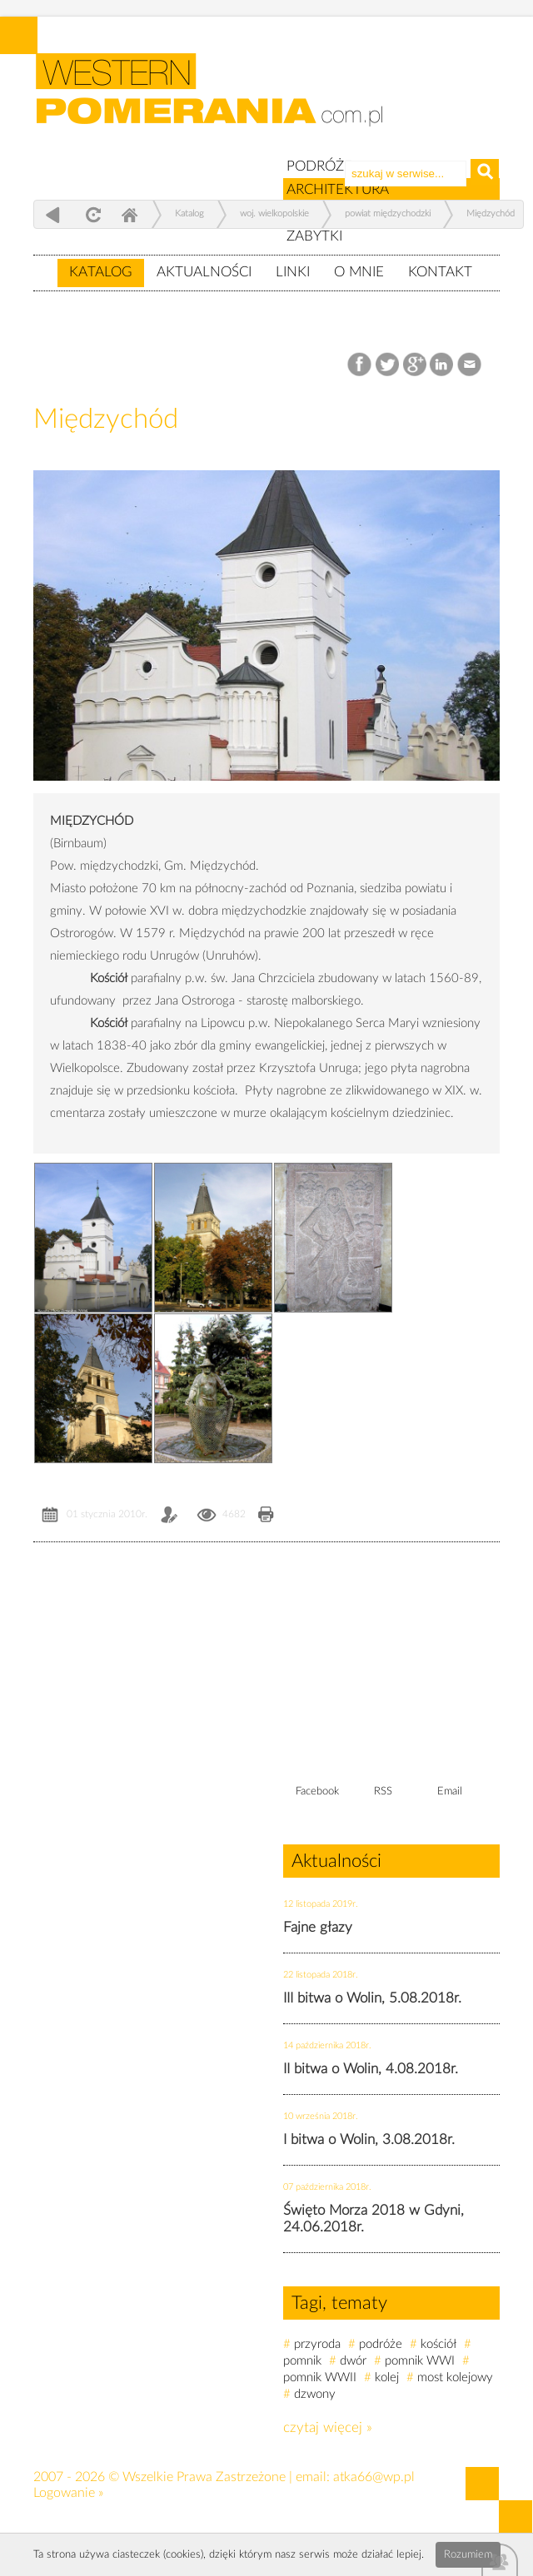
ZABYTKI (314, 236)
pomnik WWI (420, 2361)
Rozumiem (468, 2554)
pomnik (302, 2361)
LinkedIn (443, 365)
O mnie (359, 272)
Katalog (100, 272)
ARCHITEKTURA (337, 189)
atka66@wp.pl (374, 2477)
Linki (293, 272)
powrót (52, 214)
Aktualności (204, 272)
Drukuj (266, 1516)
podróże (380, 2344)
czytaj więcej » (327, 2427)
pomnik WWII (319, 2377)
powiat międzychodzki (388, 213)
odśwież (91, 214)
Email (470, 365)
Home (129, 214)
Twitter (388, 365)
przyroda (317, 2344)
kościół (438, 2344)
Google (415, 365)
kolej (387, 2377)
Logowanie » (68, 2492)
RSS (383, 1791)
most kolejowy (455, 2377)
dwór (353, 2361)
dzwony (315, 2394)
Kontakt (440, 272)
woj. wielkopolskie (274, 213)
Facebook (361, 365)
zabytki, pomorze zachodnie (219, 102)
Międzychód (490, 213)
